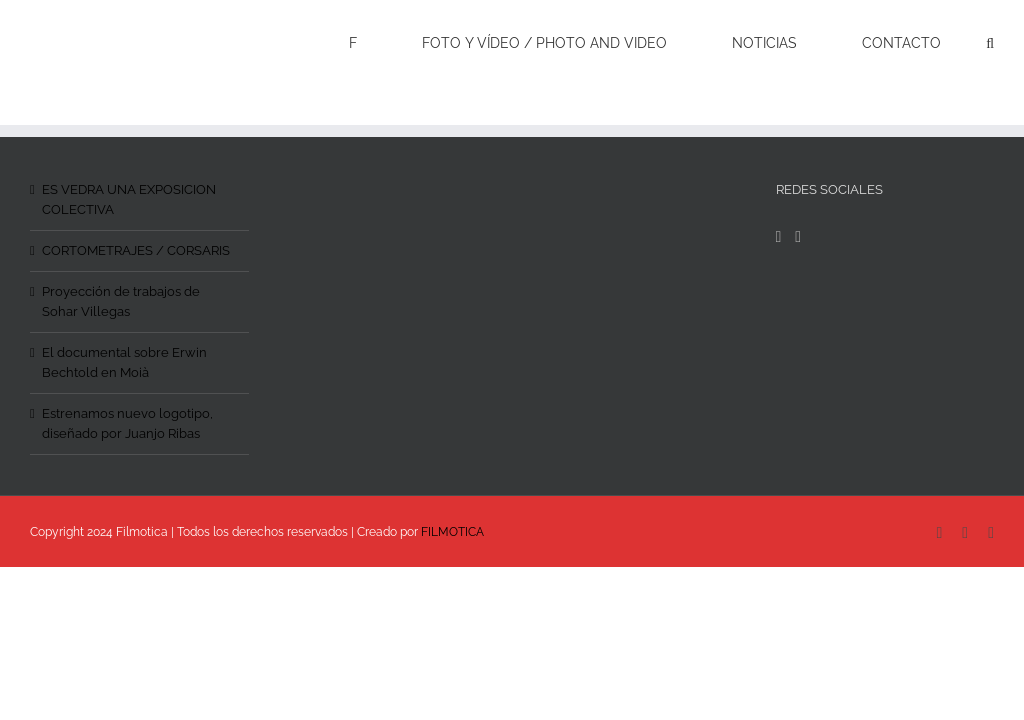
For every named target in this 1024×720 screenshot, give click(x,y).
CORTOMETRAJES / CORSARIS (136, 250)
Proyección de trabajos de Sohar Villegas (121, 301)
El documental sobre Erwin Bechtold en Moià (124, 362)
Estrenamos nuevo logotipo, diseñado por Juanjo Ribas (127, 423)
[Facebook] (779, 237)
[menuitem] (365, 42)
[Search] (990, 42)
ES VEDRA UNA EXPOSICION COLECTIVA (129, 199)
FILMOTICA (452, 532)
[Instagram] (798, 237)
